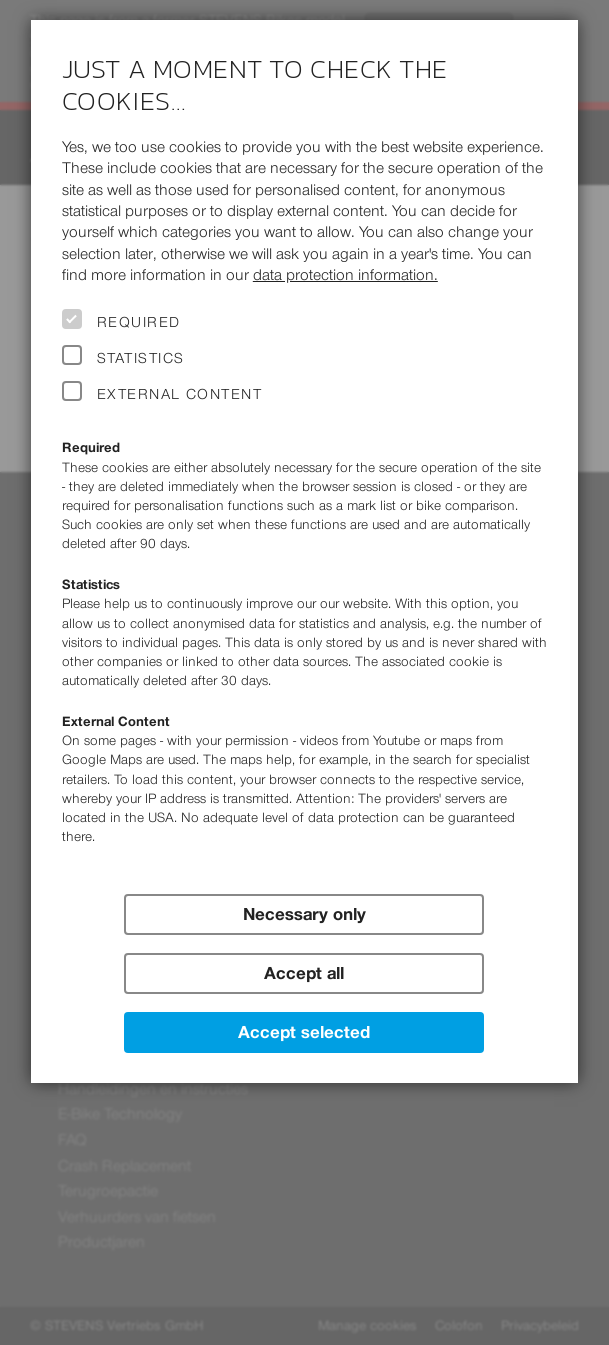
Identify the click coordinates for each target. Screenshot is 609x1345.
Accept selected (304, 1032)
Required (139, 322)
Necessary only (304, 914)
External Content (179, 394)
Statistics (141, 358)
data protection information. (345, 274)
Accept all (304, 973)
